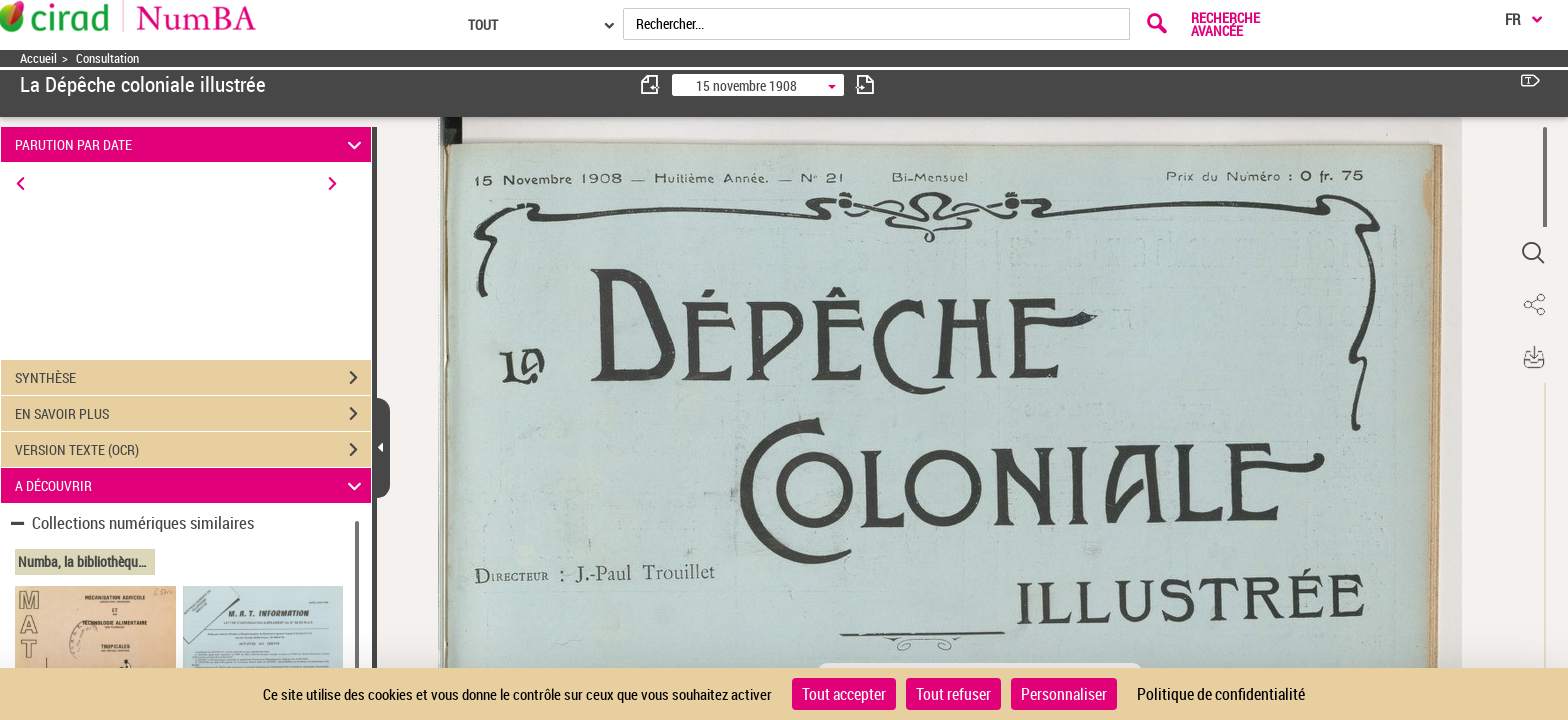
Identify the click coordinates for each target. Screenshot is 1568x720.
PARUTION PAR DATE (191, 144)
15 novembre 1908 (746, 85)
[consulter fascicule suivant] (865, 84)
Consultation (107, 58)
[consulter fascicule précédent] (651, 84)
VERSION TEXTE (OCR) (193, 450)
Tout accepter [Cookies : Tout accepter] (844, 694)
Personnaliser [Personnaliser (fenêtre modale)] (1064, 694)
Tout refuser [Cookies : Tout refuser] (953, 694)
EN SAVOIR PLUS (193, 414)
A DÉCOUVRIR (191, 485)
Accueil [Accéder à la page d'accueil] (38, 58)
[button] (1533, 253)
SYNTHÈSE (193, 378)
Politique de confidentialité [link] (1221, 694)
